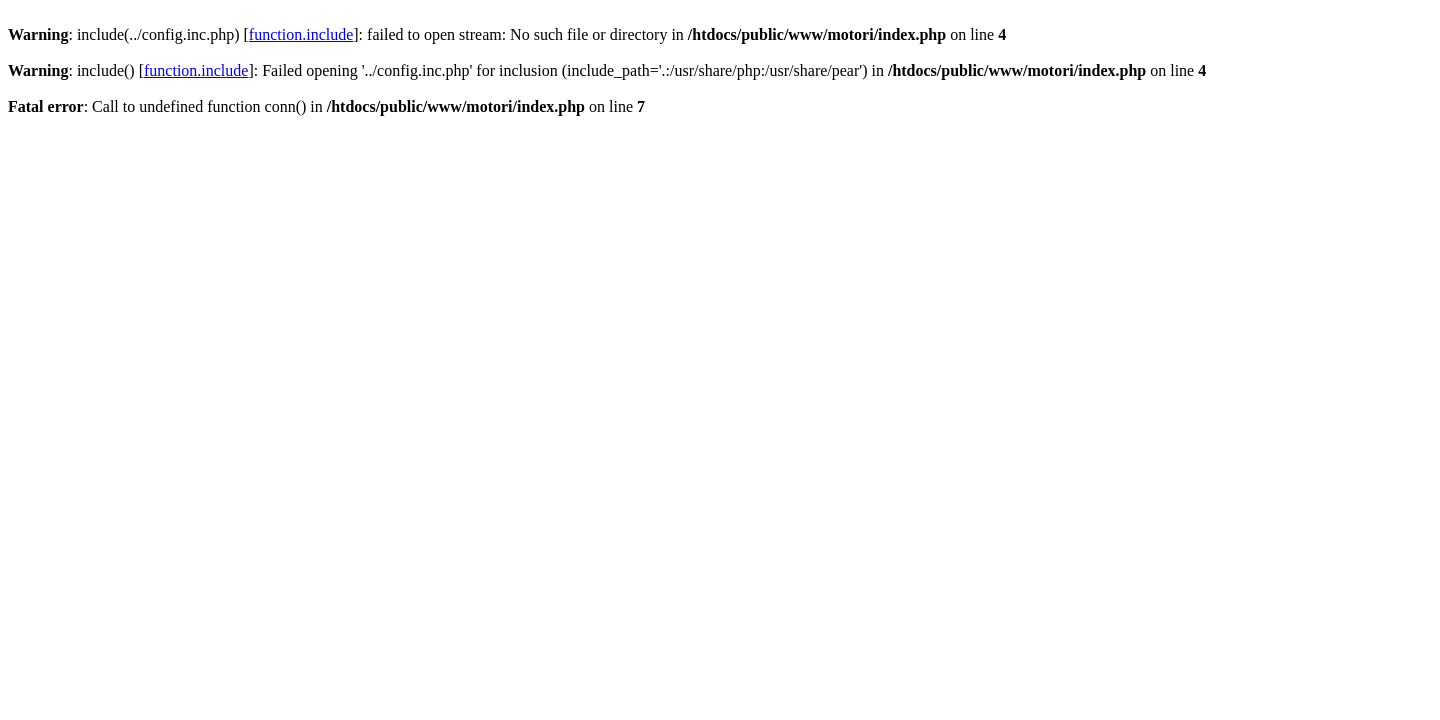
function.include (301, 34)
